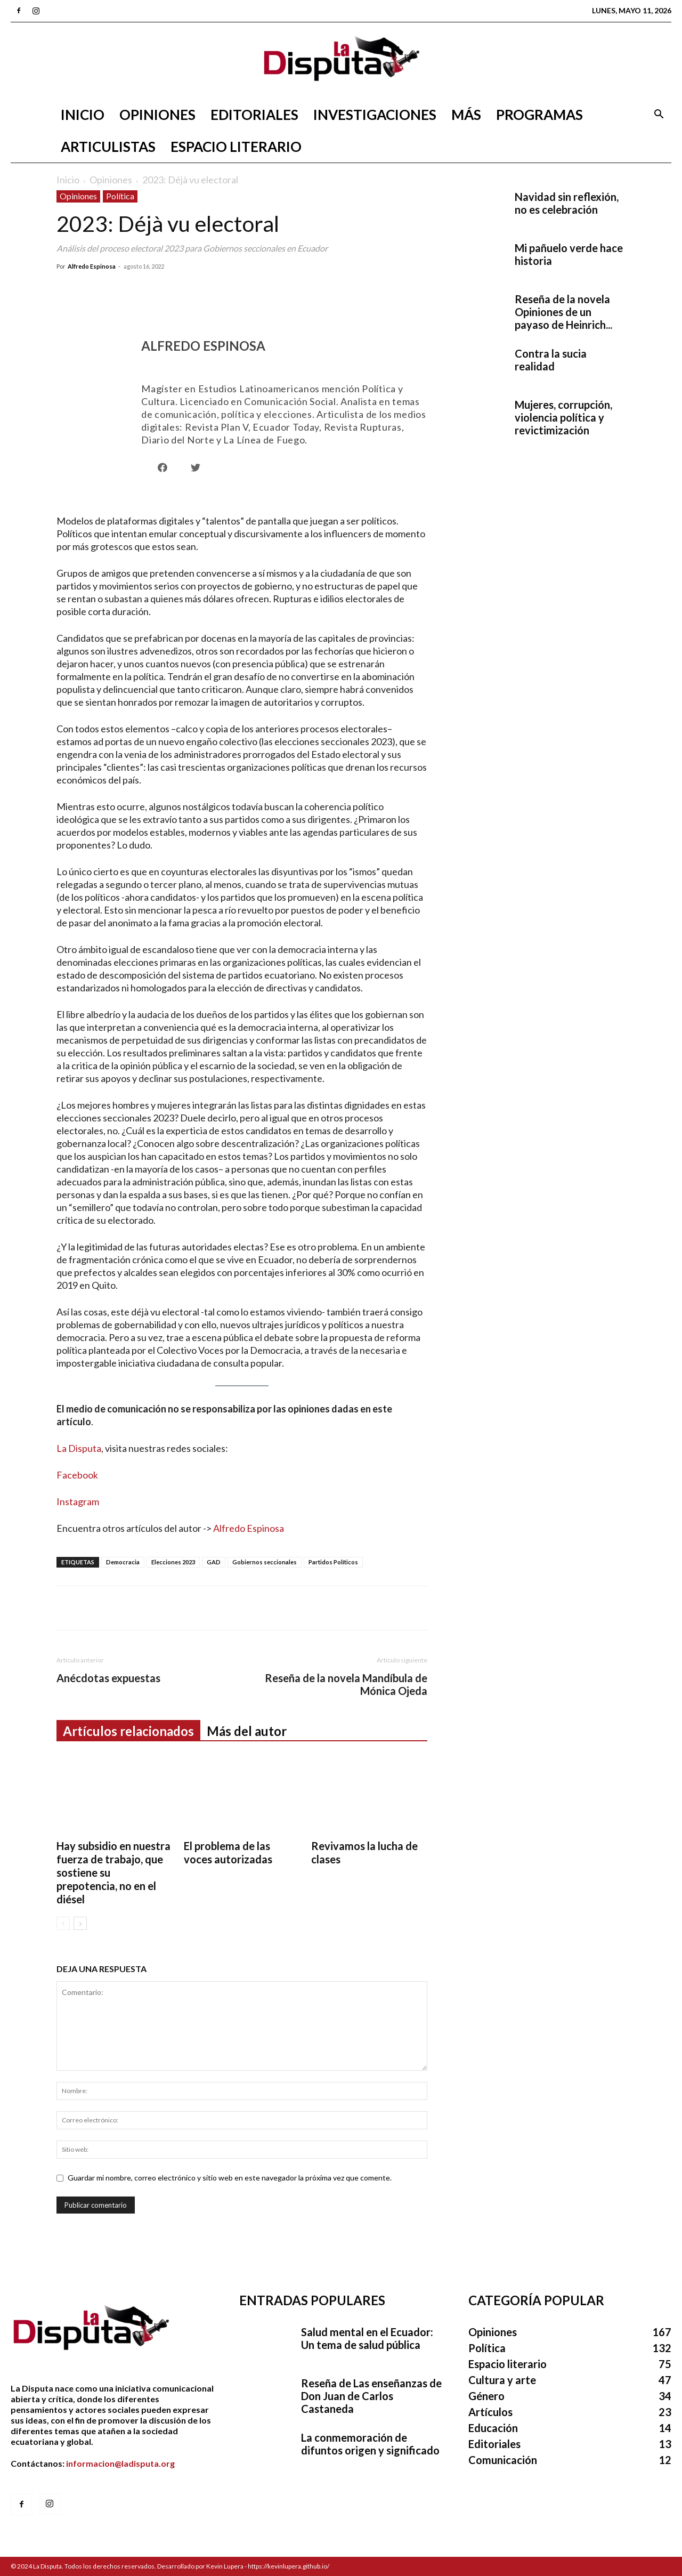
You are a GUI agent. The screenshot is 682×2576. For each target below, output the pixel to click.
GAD (214, 1561)
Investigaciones (374, 114)
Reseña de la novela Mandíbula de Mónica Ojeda (346, 1684)
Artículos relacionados (128, 1731)
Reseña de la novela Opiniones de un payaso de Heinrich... (563, 312)
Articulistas (108, 146)
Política (120, 196)
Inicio (82, 114)
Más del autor (247, 1731)
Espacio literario (236, 146)
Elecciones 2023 (173, 1561)
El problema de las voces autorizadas (228, 1852)
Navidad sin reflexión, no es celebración (567, 203)
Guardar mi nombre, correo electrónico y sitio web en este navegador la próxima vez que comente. (230, 2177)
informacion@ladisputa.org (120, 2463)
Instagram (77, 1501)
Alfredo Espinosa (92, 266)
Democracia (123, 1561)
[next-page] (80, 1923)
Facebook (77, 1475)
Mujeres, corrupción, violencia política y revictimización (563, 417)
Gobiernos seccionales (264, 1561)
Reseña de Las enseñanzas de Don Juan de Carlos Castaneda (371, 2396)
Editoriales (254, 114)
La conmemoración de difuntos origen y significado (370, 2444)
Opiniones (157, 114)
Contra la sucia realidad (551, 360)
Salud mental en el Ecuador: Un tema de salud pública (367, 2338)
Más (466, 114)
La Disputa (78, 1448)
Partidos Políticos (333, 1561)
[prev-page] (63, 1923)
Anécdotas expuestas (108, 1677)
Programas (539, 114)
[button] (658, 115)
